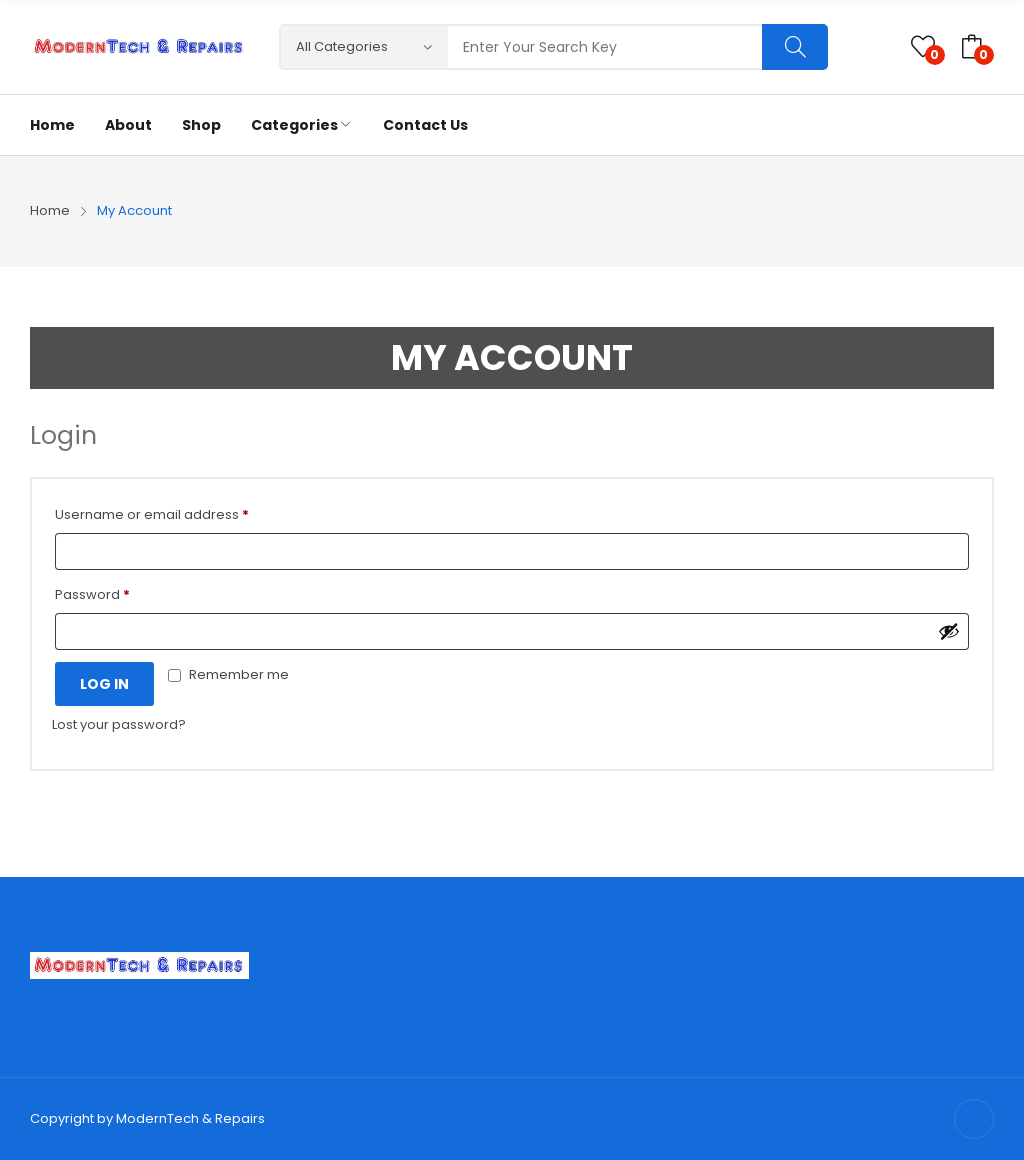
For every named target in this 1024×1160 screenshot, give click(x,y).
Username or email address (152, 514)
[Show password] (949, 631)
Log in (104, 684)
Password (92, 594)
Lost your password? (119, 724)
